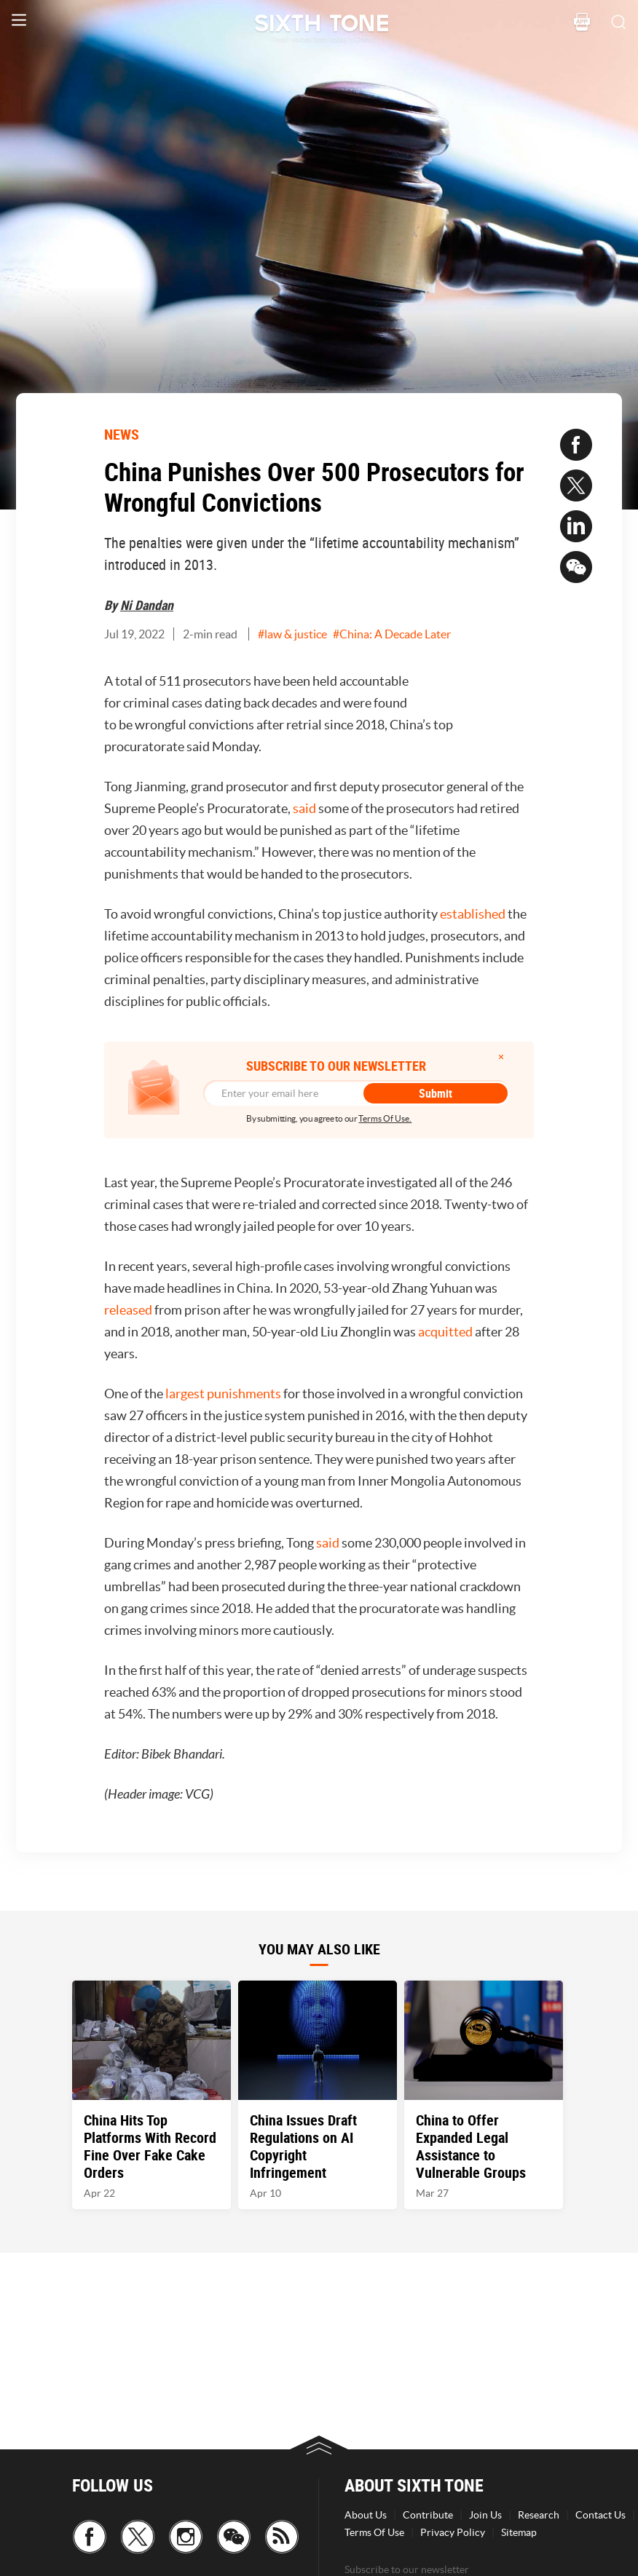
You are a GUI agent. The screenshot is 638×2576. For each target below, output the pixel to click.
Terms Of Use (374, 2532)
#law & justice (292, 634)
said (304, 808)
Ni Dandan (146, 605)
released (128, 1309)
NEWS (121, 434)
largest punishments (223, 1393)
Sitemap (519, 2532)
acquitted (445, 1331)
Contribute (428, 2515)
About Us (365, 2515)
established (472, 914)
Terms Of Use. (384, 1118)
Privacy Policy (452, 2532)
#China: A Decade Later (392, 634)
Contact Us (600, 2515)
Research (538, 2515)
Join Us (485, 2515)
